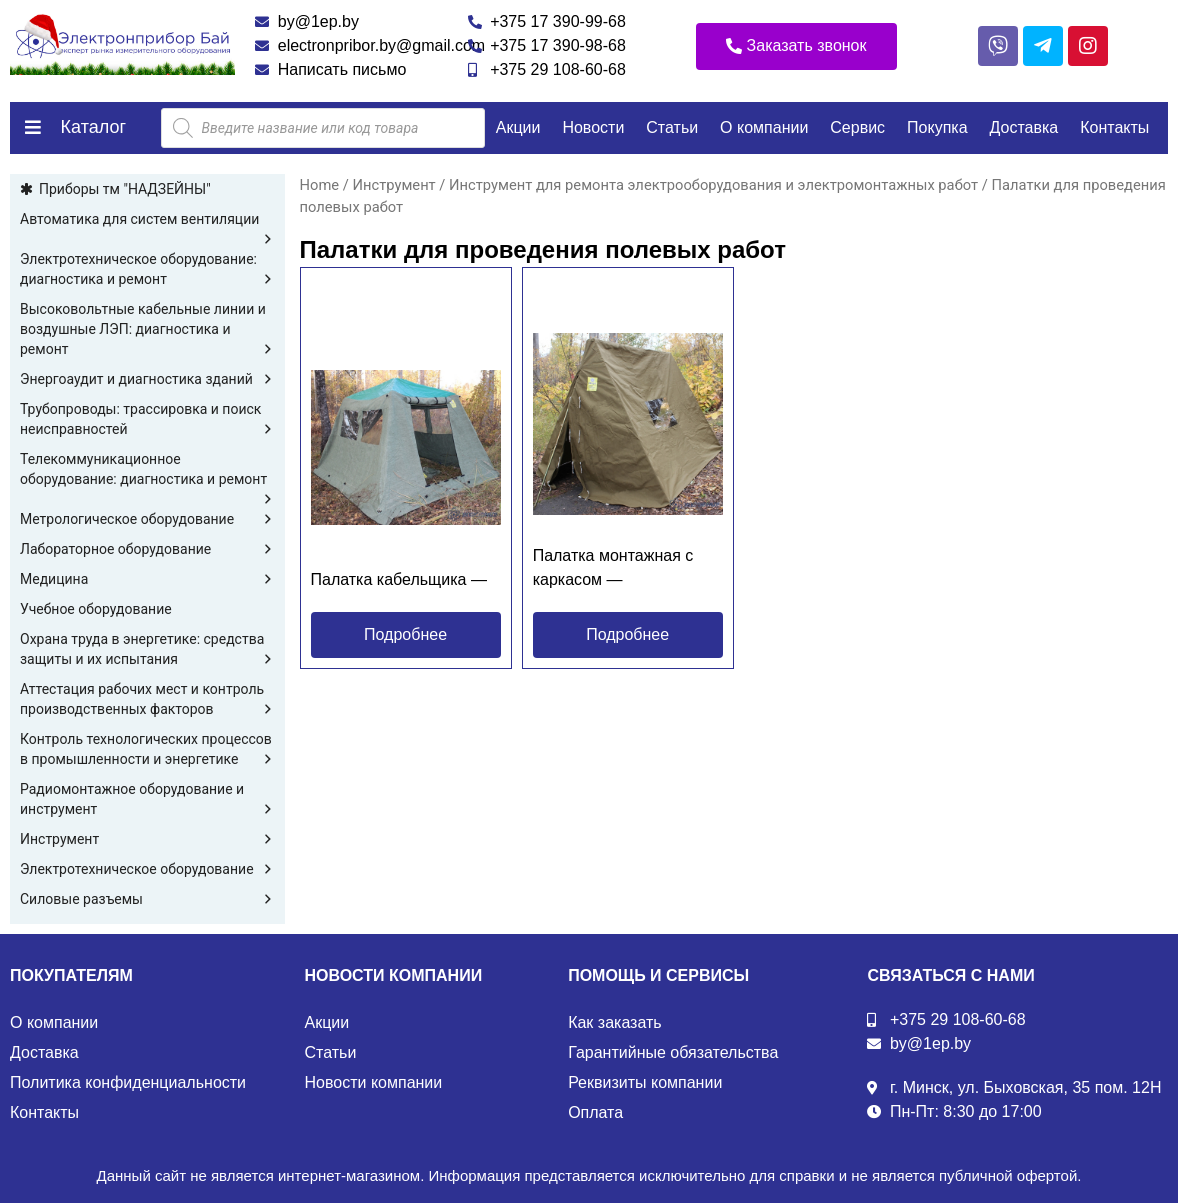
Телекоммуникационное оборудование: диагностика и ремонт (147, 470)
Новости (593, 127)
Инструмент (147, 839)
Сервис (857, 127)
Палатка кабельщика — (399, 579)
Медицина (147, 579)
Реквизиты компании (645, 1082)
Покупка (937, 127)
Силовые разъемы (147, 899)
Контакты (1114, 127)
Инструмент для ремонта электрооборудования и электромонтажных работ (713, 185)
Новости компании (374, 1082)
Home (320, 185)
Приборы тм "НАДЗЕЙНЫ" (125, 189)
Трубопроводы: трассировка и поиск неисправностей (147, 420)
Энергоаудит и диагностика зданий (147, 379)
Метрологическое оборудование (147, 519)
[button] (796, 46)
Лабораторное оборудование (147, 549)
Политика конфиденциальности (128, 1082)
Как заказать (615, 1022)
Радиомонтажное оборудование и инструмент (147, 800)
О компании (764, 127)
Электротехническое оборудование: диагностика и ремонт (147, 270)
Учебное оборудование (96, 609)
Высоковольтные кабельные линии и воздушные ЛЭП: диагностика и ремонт (147, 330)
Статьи (672, 127)
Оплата (595, 1112)
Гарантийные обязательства (673, 1052)
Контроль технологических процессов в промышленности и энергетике (147, 750)
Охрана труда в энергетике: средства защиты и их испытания (147, 650)
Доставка (1024, 127)
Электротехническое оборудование (147, 869)
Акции (518, 127)
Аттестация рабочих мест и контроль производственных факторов (147, 700)
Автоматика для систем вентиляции (147, 220)
